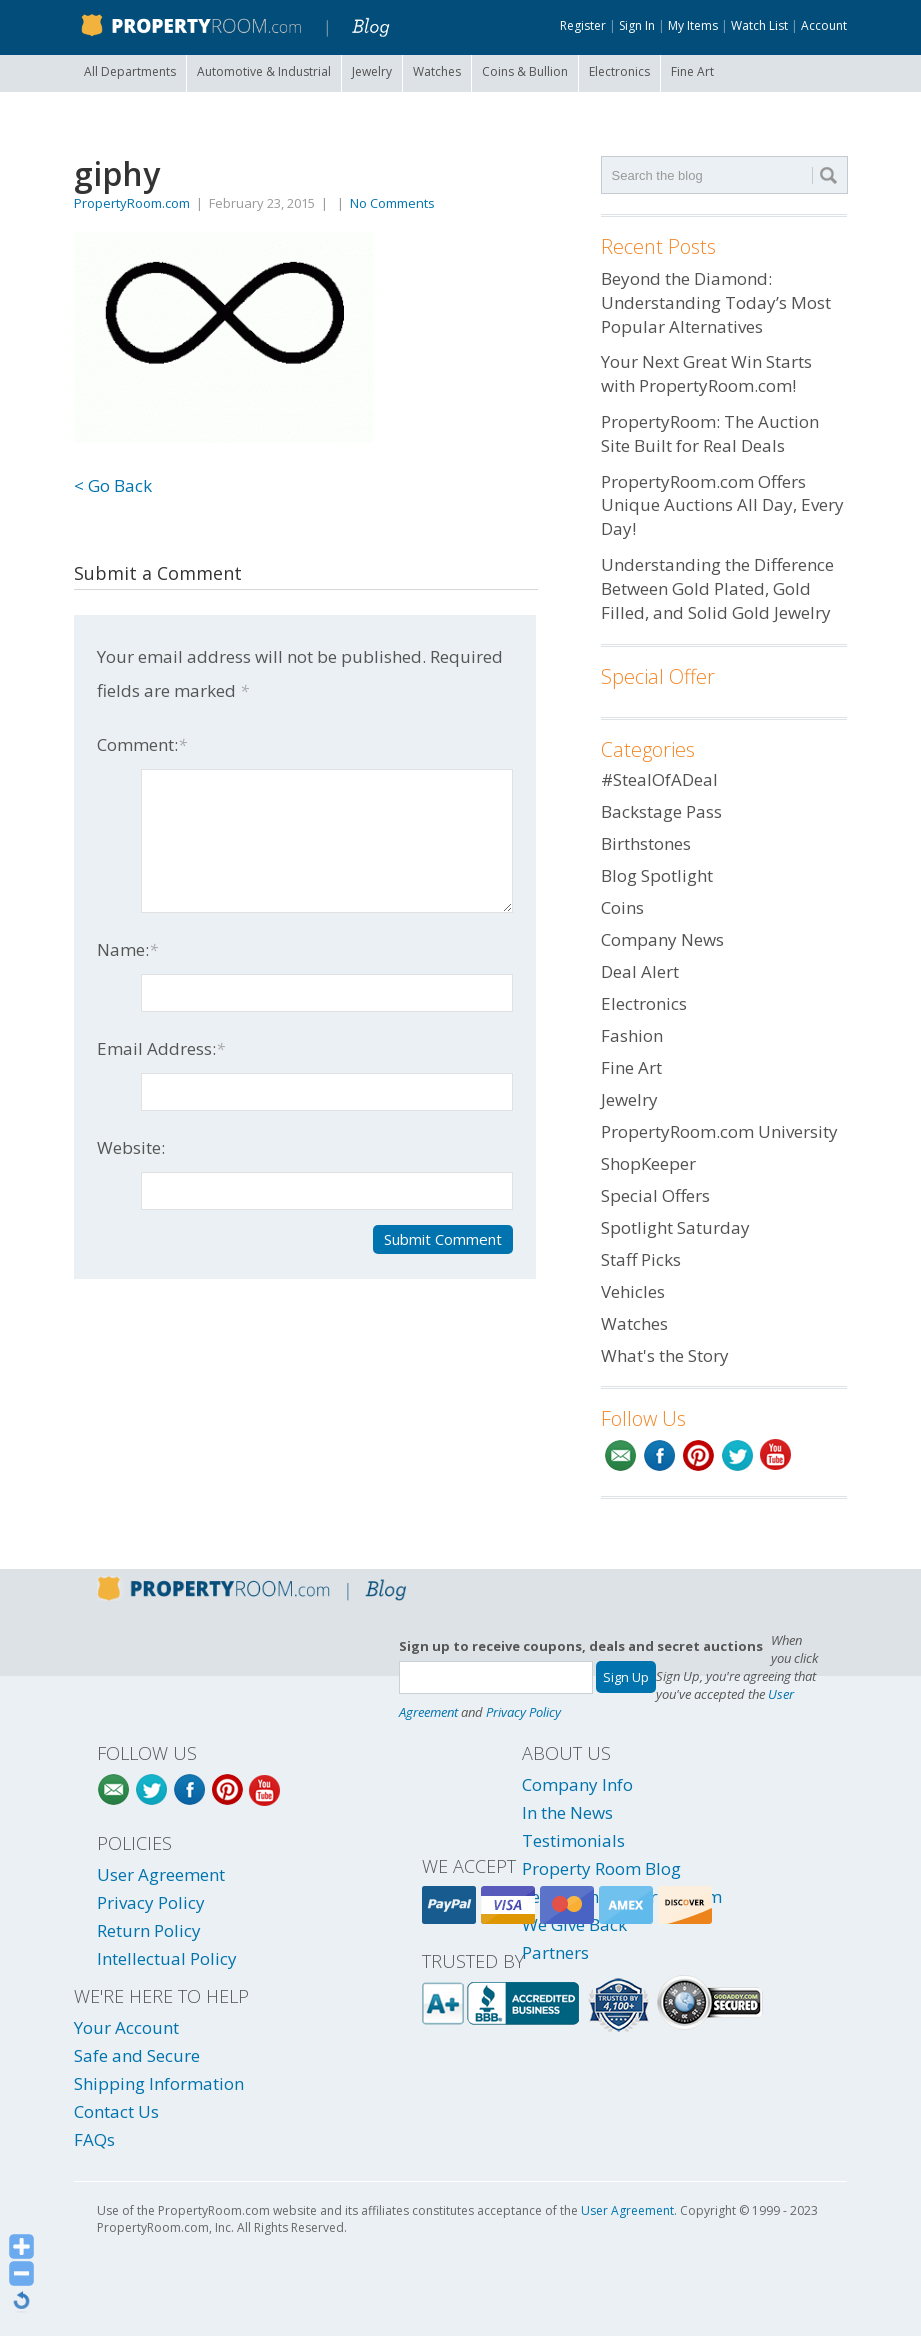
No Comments (392, 203)
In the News (567, 1812)
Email (620, 1455)
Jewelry (372, 71)
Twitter (737, 1455)
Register (583, 25)
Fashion (632, 1035)
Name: (127, 949)
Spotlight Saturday (675, 1227)
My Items (693, 25)
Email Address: (161, 1048)
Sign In (637, 25)
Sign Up (626, 1677)
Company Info (577, 1784)
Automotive (264, 71)
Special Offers (655, 1195)
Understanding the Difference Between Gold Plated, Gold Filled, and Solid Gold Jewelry (717, 588)
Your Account (126, 2027)
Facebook (659, 1455)
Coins (525, 71)
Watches (437, 71)
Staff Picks (641, 1259)
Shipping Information (159, 2083)
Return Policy (149, 1930)
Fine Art (692, 71)
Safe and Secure (137, 2055)
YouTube (776, 1455)
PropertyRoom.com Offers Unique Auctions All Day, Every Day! (722, 505)
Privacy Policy (523, 1712)
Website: (131, 1147)
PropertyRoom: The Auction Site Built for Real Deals (710, 433)
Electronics (619, 71)
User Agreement (161, 1874)
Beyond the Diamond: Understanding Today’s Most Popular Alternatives (716, 302)
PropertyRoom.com (132, 203)
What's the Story (665, 1355)
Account (824, 25)
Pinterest (698, 1455)
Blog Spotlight (657, 875)
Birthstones (646, 843)
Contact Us (116, 2111)
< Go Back (113, 485)
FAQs (94, 2139)
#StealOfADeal (659, 779)
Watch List (759, 25)
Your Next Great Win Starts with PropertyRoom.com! (706, 373)
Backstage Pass (661, 811)
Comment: (142, 744)
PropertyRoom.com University (719, 1131)
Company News (662, 939)
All (130, 71)
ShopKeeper (648, 1163)
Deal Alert (640, 971)
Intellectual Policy (167, 1958)
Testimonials (573, 1840)
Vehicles (633, 1291)
